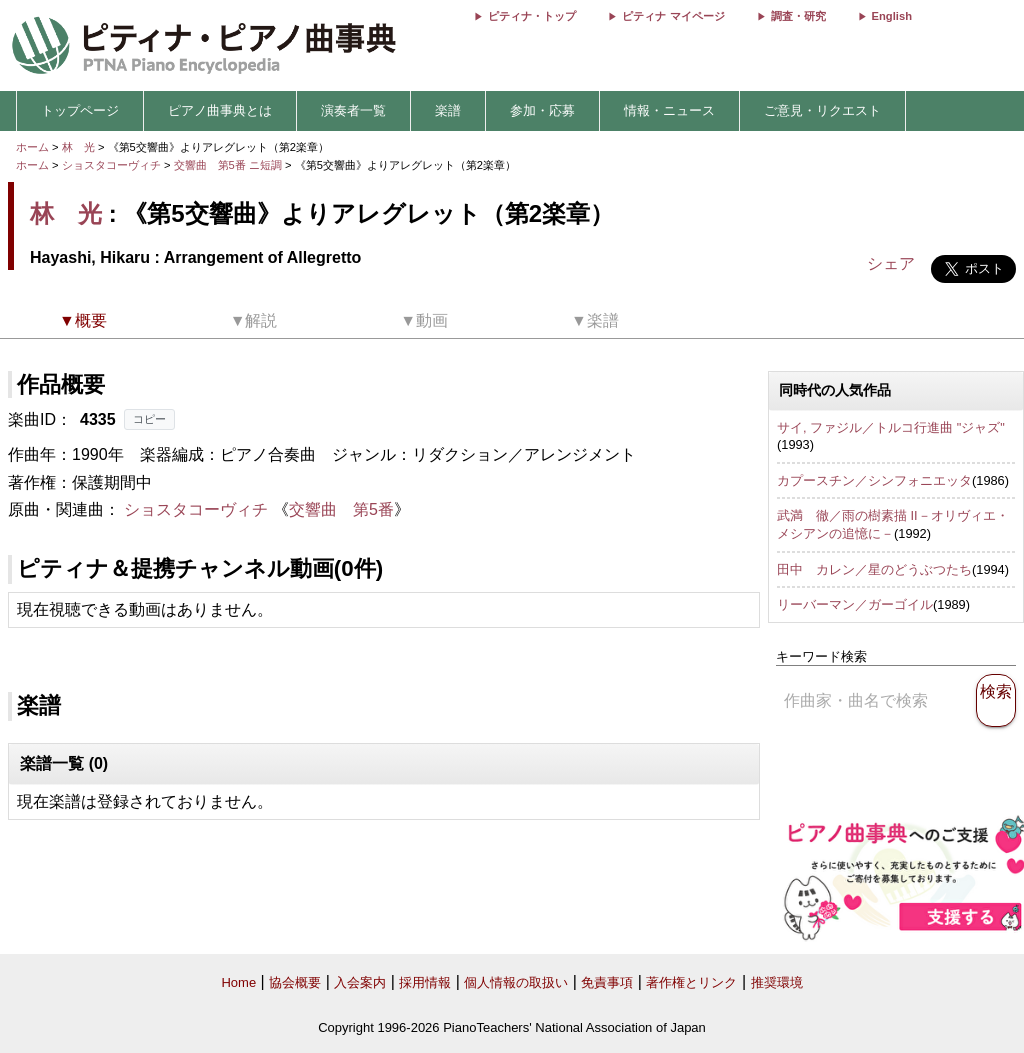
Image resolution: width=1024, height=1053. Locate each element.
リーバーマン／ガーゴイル (855, 604)
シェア (891, 263)
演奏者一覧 (353, 110)
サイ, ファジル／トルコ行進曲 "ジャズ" (891, 427)
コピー (149, 419)
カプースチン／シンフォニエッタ (874, 480)
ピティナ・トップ (532, 16)
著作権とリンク (691, 982)
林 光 (78, 147)
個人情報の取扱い (516, 982)
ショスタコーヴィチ (111, 165)
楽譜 (448, 110)
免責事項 (607, 982)
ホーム (32, 147)
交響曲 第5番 (341, 509)
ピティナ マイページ (673, 16)
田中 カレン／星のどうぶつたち (874, 569)
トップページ (80, 110)
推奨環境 (777, 982)
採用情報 (425, 982)
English (892, 16)
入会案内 (360, 982)
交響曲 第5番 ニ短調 (228, 165)
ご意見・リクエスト (822, 110)
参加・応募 (542, 110)
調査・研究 (798, 16)
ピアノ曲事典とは (220, 110)
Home (238, 982)
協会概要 (295, 982)
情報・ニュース (669, 110)
